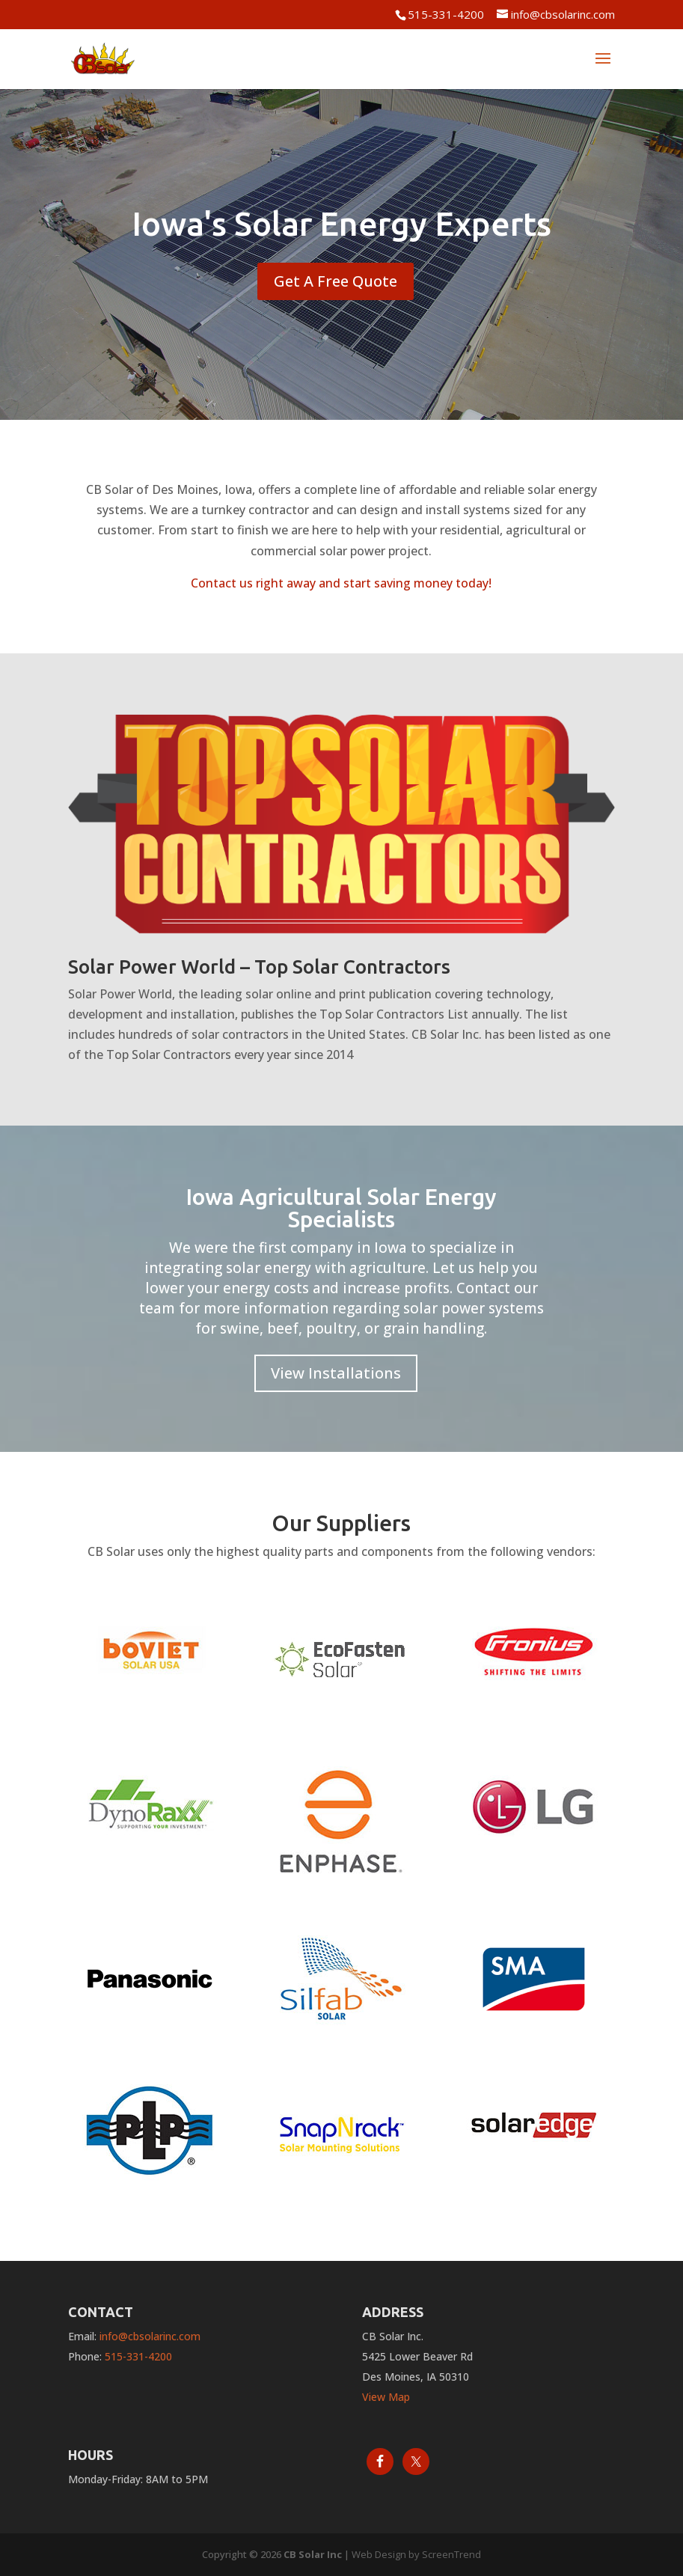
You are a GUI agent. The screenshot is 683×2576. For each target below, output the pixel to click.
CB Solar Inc (313, 2554)
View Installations (336, 1373)
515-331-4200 (446, 14)
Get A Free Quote (335, 281)
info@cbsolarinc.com (149, 2336)
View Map (386, 2397)
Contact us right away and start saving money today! (341, 583)
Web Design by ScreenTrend (416, 2554)
